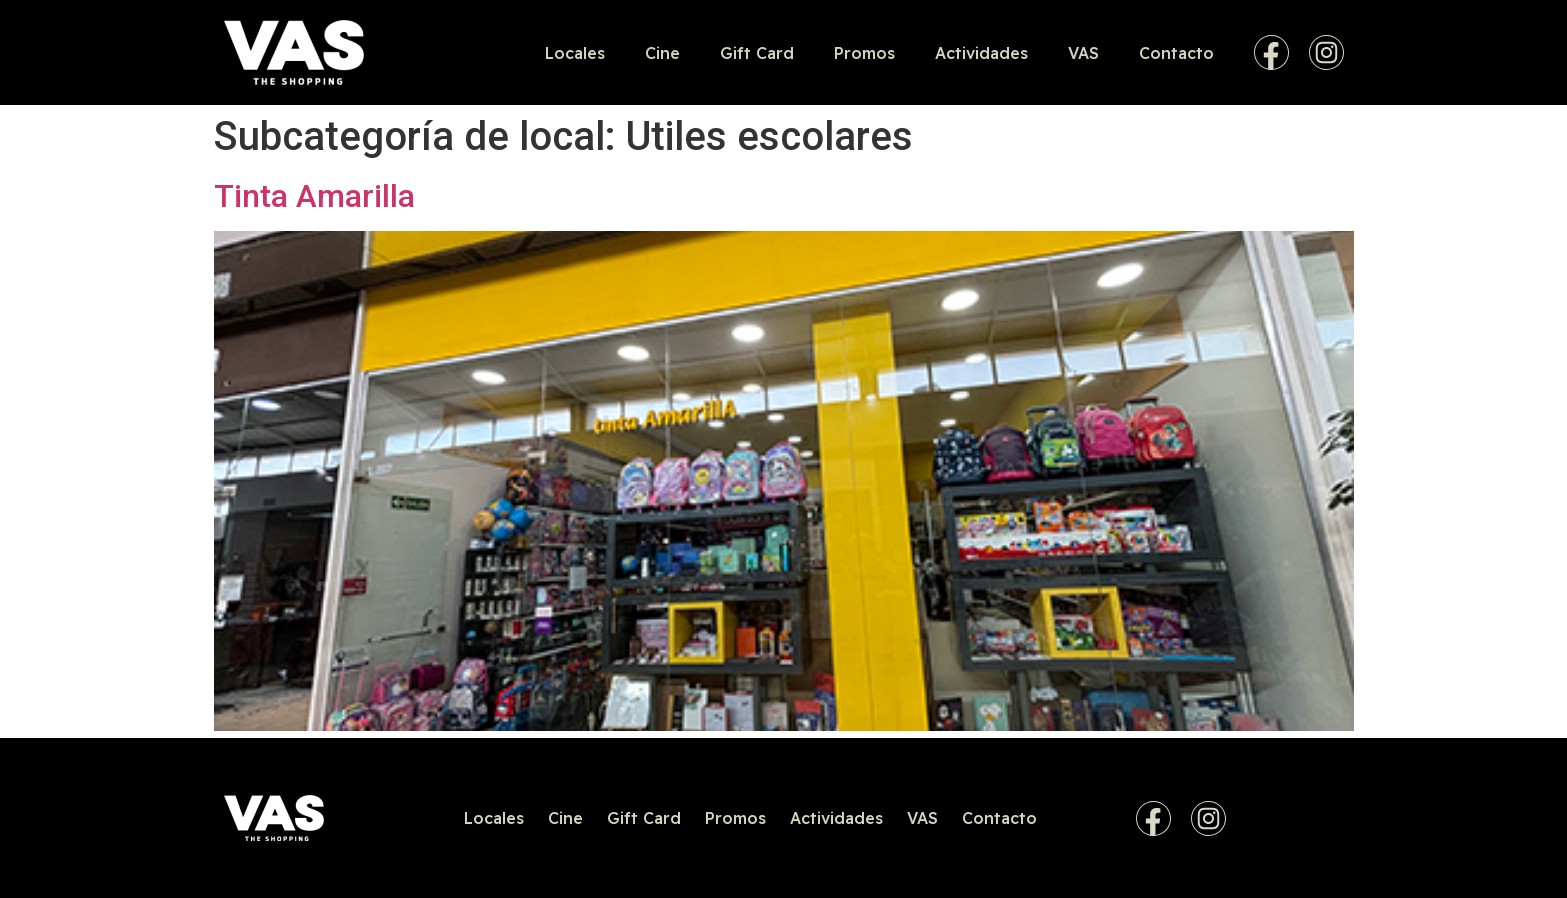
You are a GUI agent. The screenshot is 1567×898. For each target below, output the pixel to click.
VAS (1083, 53)
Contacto (1176, 53)
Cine (662, 53)
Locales (575, 53)
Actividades (981, 53)
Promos (864, 53)
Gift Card (757, 53)
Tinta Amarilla (314, 196)
